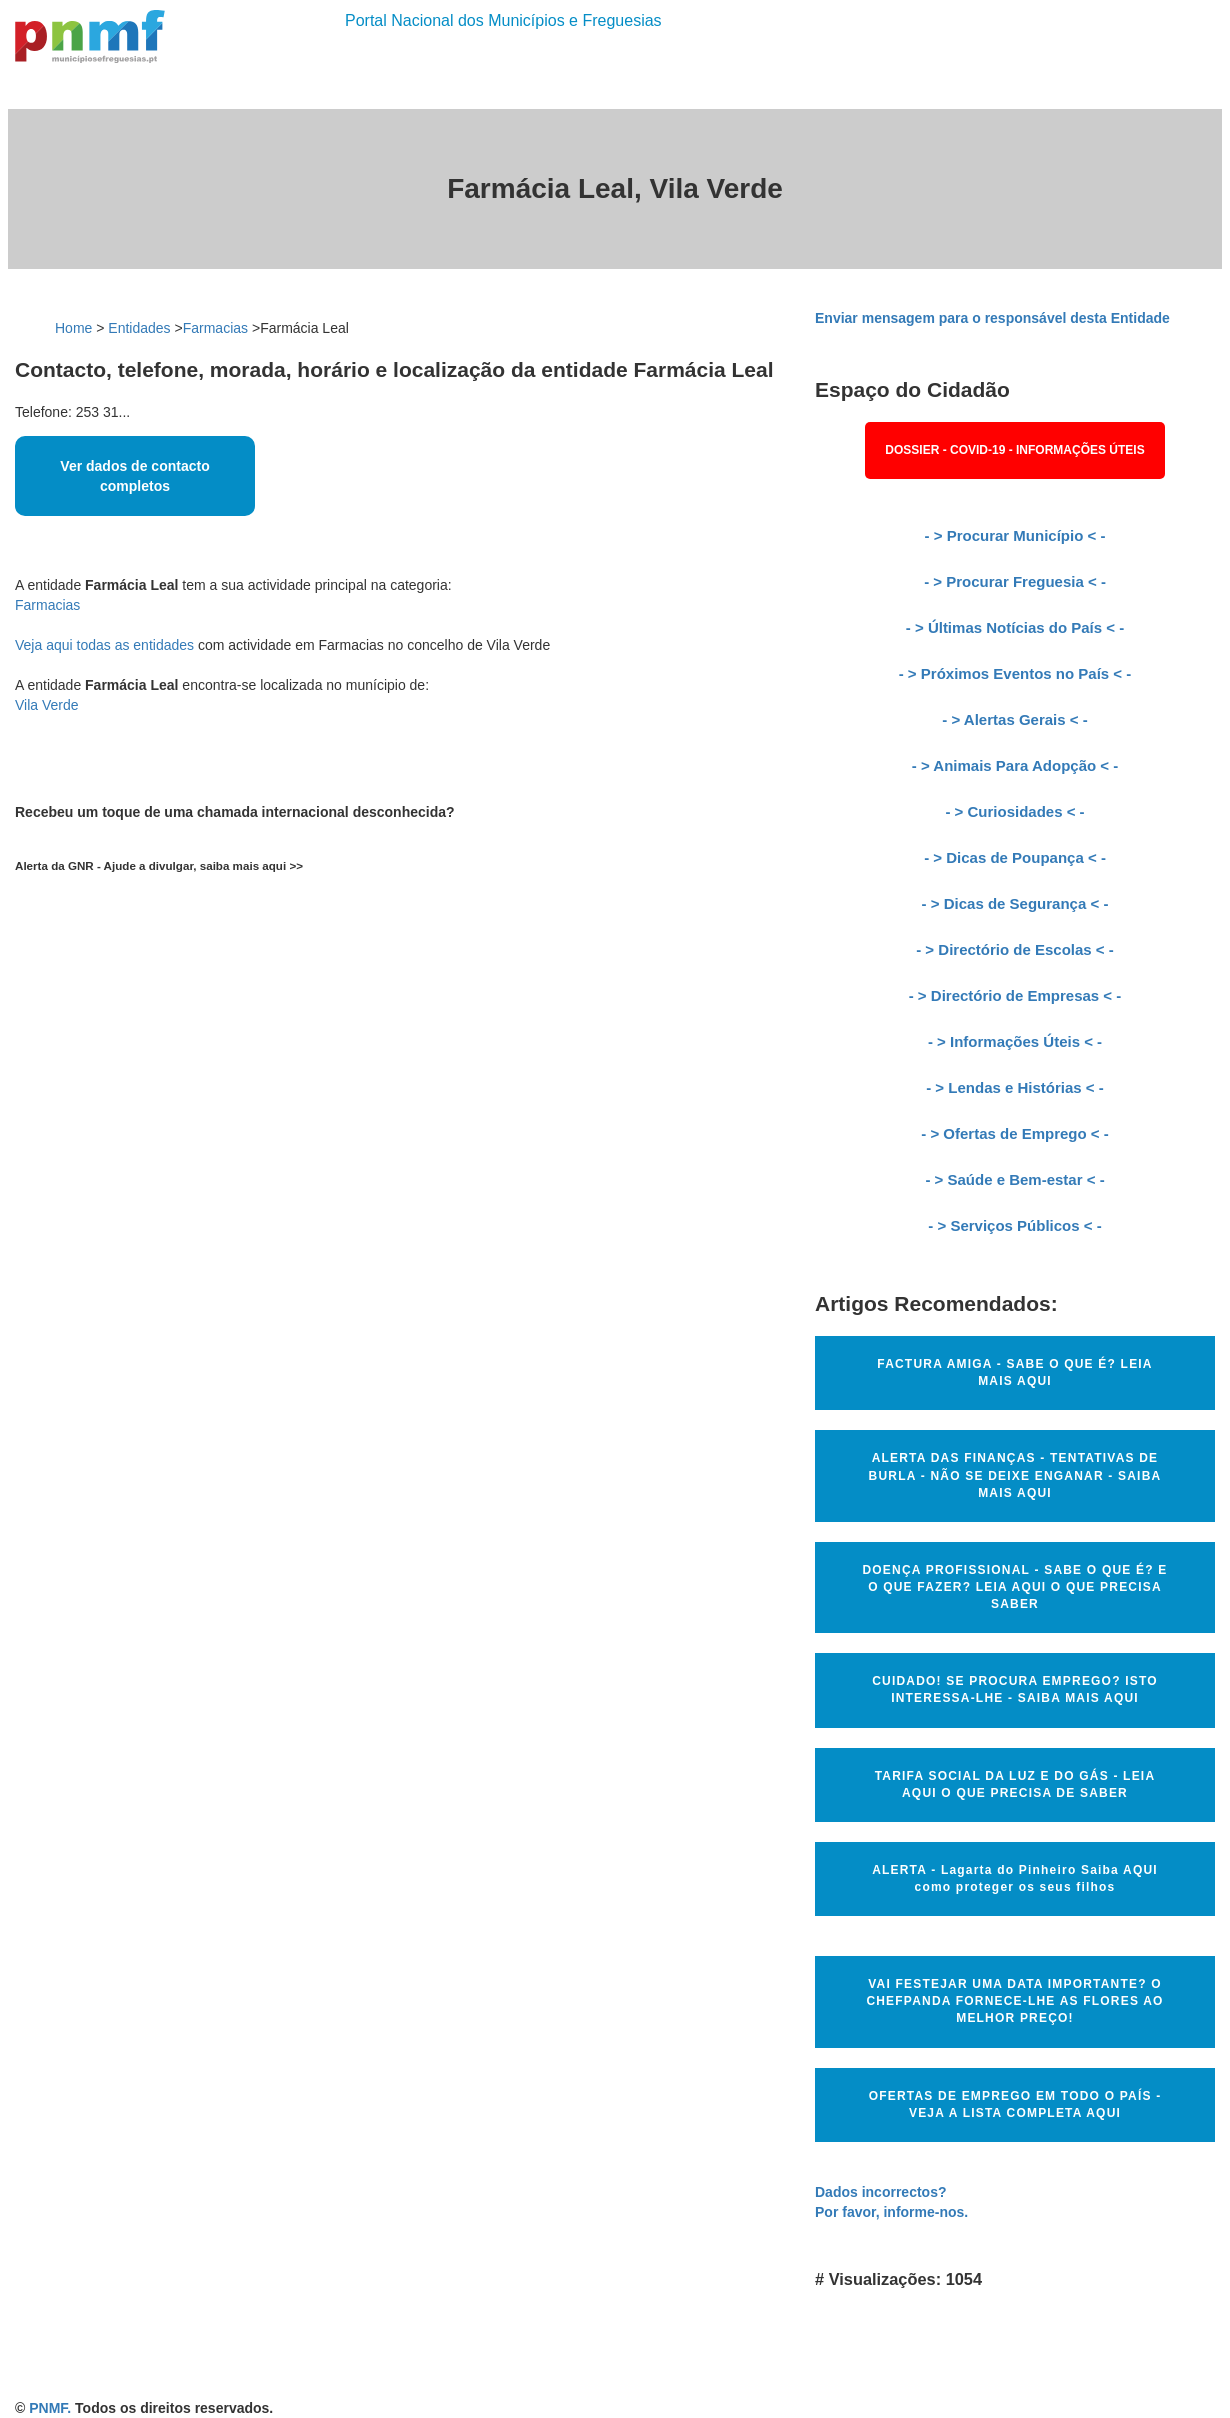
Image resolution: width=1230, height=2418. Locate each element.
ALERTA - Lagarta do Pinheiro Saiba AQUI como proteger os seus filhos (1015, 1878)
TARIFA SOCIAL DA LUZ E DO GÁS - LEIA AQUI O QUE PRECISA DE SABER (1015, 1784)
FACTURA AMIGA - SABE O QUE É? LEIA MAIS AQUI (1014, 1372)
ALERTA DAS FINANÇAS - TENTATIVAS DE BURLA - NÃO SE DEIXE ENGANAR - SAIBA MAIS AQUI (1015, 1475)
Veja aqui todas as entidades (104, 645)
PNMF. (50, 2408)
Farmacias (215, 328)
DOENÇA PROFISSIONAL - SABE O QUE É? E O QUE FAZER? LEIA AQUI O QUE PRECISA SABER (1014, 1587)
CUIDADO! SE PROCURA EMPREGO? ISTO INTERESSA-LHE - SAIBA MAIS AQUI (1015, 1689)
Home (73, 328)
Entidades (139, 328)
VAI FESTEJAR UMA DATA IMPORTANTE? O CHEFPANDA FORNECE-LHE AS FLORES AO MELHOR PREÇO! (1014, 2001)
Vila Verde (47, 705)
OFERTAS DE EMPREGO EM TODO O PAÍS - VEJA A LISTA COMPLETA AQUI (1015, 2104)
